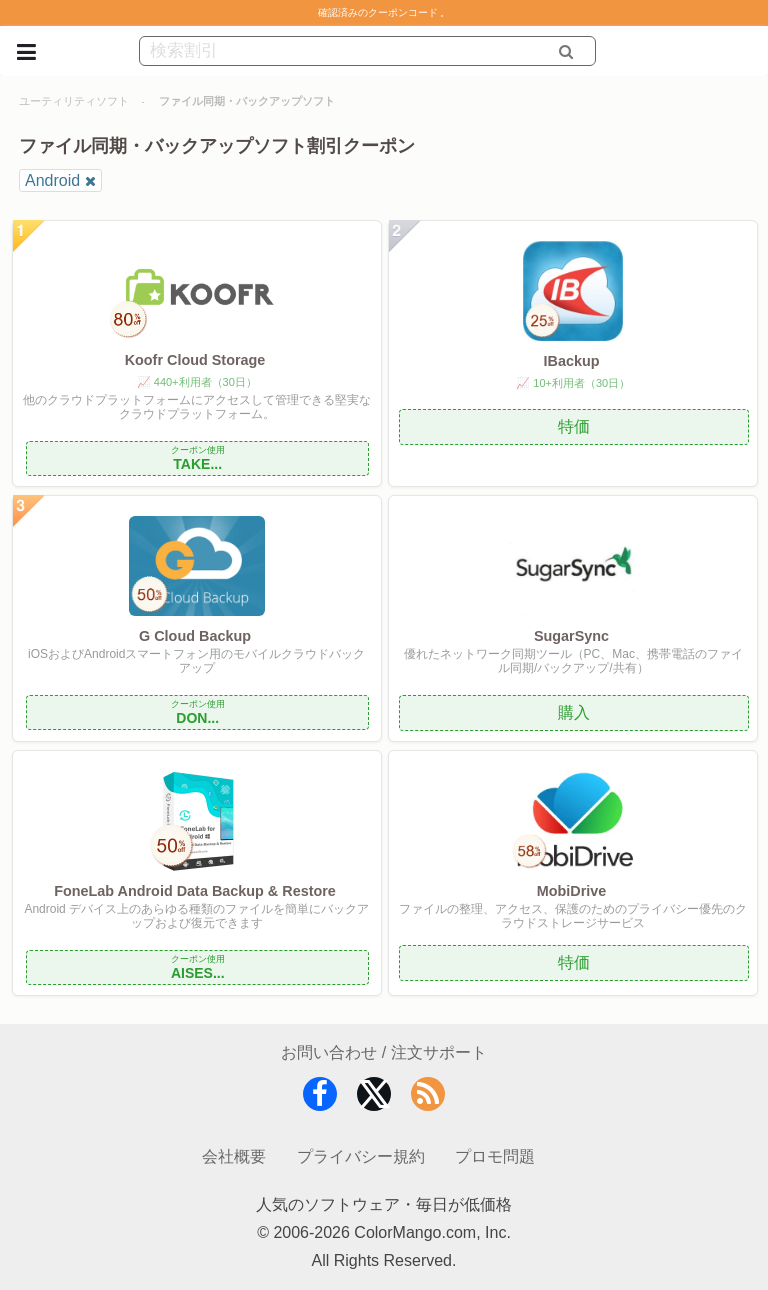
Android (52, 180)
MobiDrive (572, 891)
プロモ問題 (495, 1156)
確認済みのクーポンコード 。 (384, 12)
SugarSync (571, 636)
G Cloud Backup (195, 636)
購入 (574, 712)
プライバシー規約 (361, 1156)
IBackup (571, 361)
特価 (574, 426)
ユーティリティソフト (74, 101)
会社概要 (234, 1156)
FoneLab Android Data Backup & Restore (195, 891)
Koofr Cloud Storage (195, 360)
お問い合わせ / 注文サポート (383, 1052)
